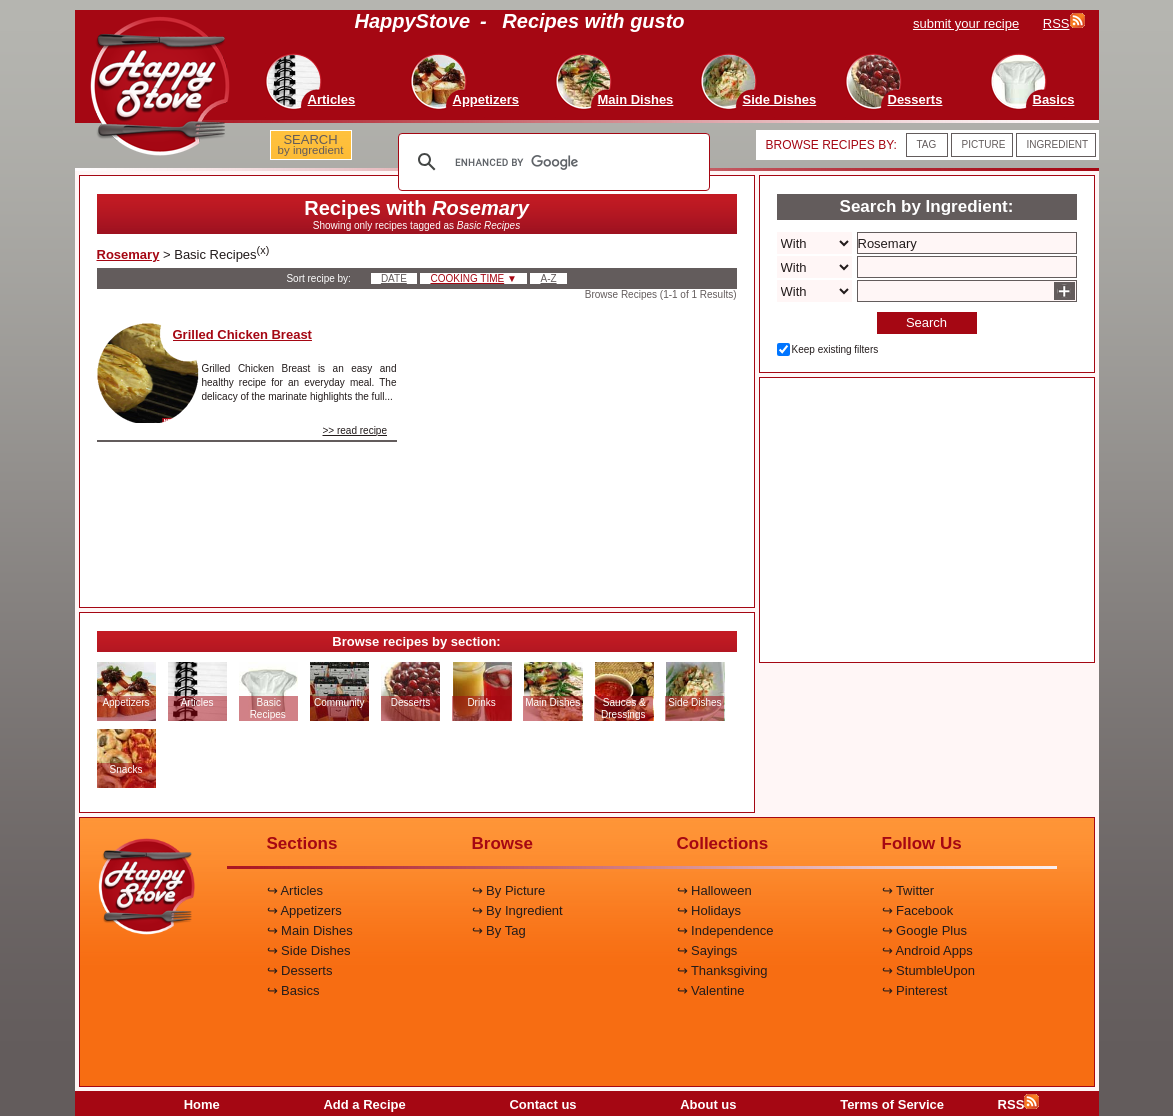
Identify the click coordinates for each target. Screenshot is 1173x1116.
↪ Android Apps (927, 950)
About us (708, 1104)
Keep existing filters (835, 349)
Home (202, 1104)
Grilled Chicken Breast (242, 334)
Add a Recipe (364, 1104)
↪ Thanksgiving (722, 970)
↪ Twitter (908, 890)
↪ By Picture (509, 890)
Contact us (542, 1104)
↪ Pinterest (915, 990)
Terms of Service (892, 1104)
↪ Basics (293, 990)
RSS (1019, 1104)
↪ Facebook (918, 910)
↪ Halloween (714, 890)
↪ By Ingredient (517, 910)
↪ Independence (725, 930)
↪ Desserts (300, 970)
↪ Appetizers (304, 910)
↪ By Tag (499, 930)
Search (926, 322)
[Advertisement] (584, 448)
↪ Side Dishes (309, 950)
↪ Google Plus (924, 930)
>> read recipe (355, 430)
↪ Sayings (707, 950)
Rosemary (128, 254)
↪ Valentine (711, 990)
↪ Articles (295, 890)
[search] (551, 162)
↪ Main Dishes (310, 930)
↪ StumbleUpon (928, 970)
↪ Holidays (709, 910)
